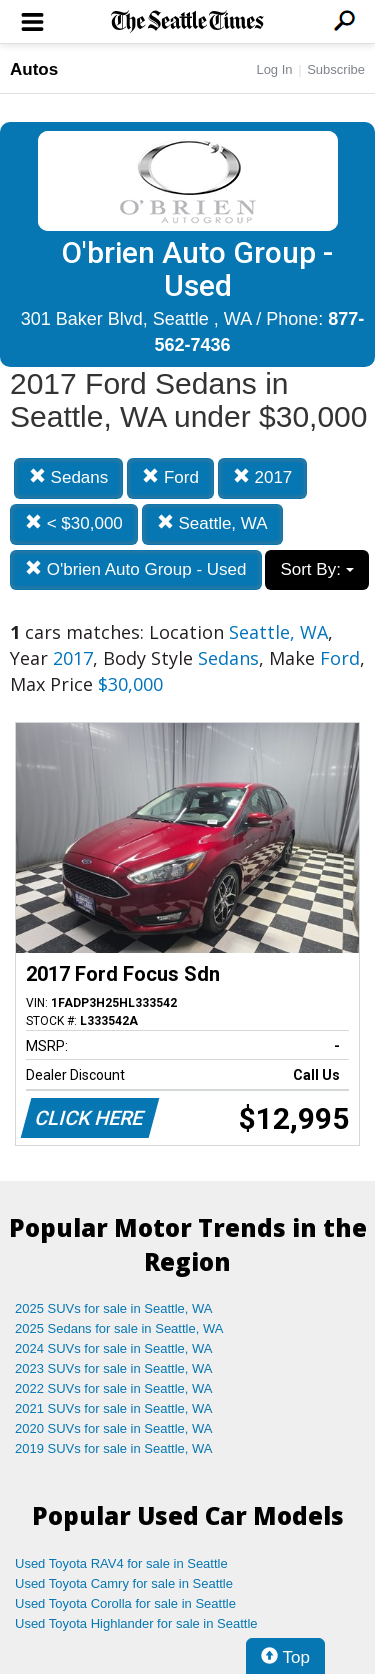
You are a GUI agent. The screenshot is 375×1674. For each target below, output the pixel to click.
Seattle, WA (212, 523)
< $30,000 (74, 523)
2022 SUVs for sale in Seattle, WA (114, 1388)
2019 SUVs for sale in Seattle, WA (114, 1448)
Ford (170, 477)
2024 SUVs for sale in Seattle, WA (114, 1348)
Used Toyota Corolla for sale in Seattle (125, 1603)
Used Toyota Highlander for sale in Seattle (136, 1623)
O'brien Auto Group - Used (136, 569)
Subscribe (336, 69)
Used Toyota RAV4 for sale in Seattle (121, 1563)
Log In (274, 69)
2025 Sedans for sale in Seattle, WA (119, 1328)
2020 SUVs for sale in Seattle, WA (114, 1428)
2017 (263, 477)
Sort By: (316, 569)
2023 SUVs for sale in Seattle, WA (114, 1368)
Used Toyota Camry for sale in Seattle (124, 1583)
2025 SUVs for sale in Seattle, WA (114, 1308)
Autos (34, 69)
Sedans (68, 477)
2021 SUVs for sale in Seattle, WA (114, 1408)
